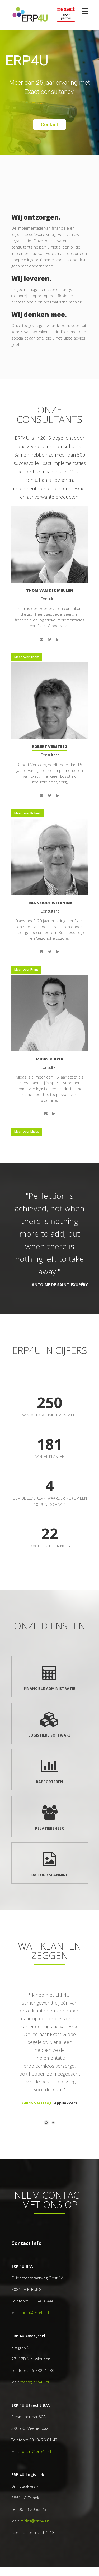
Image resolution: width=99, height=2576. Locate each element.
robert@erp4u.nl (35, 2451)
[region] (49, 92)
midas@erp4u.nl (35, 2520)
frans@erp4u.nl (34, 2382)
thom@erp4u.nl (34, 2312)
